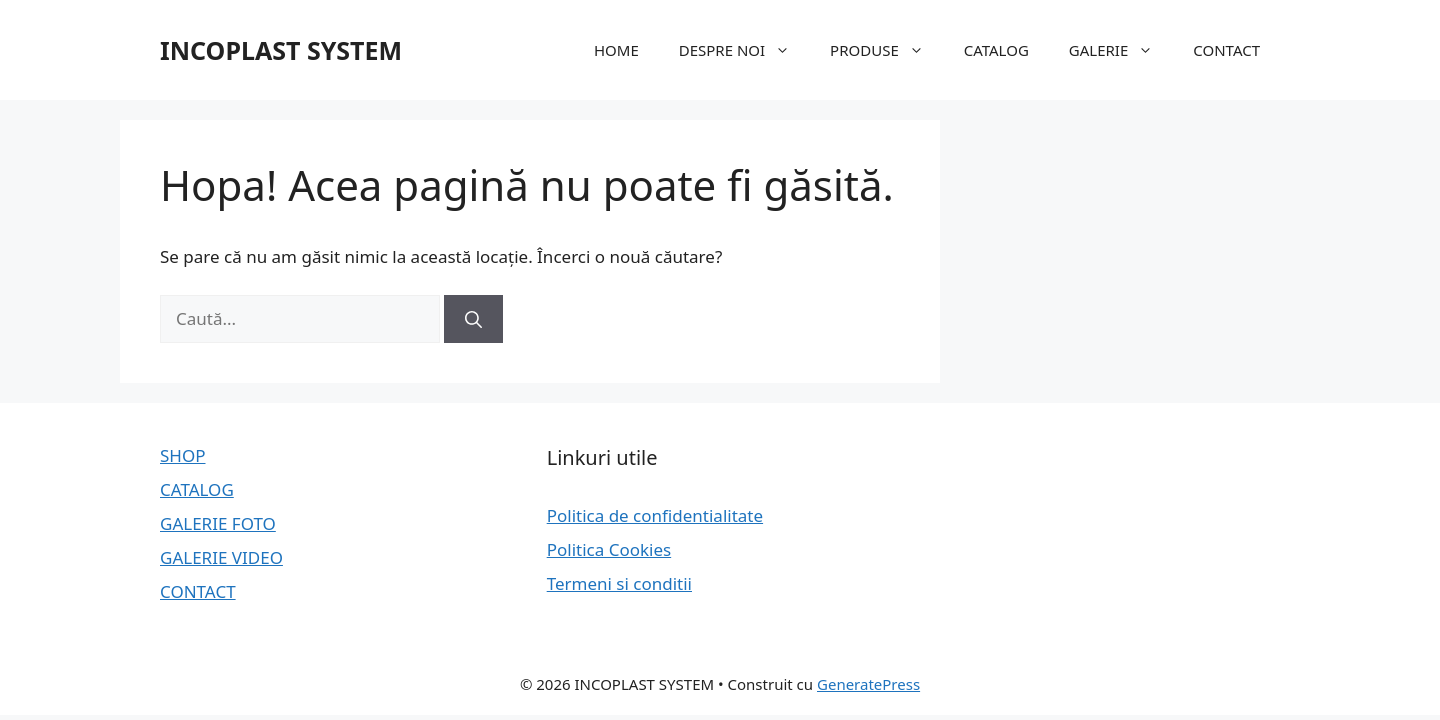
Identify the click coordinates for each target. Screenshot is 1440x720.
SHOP (183, 455)
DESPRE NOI (744, 50)
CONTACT (1226, 50)
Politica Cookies (609, 549)
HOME (616, 50)
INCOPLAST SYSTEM (281, 50)
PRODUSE (887, 50)
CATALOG (996, 50)
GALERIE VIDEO (221, 557)
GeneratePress (868, 684)
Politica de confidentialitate (655, 515)
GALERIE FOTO (218, 523)
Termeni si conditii (619, 583)
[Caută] (473, 319)
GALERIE (1121, 50)
